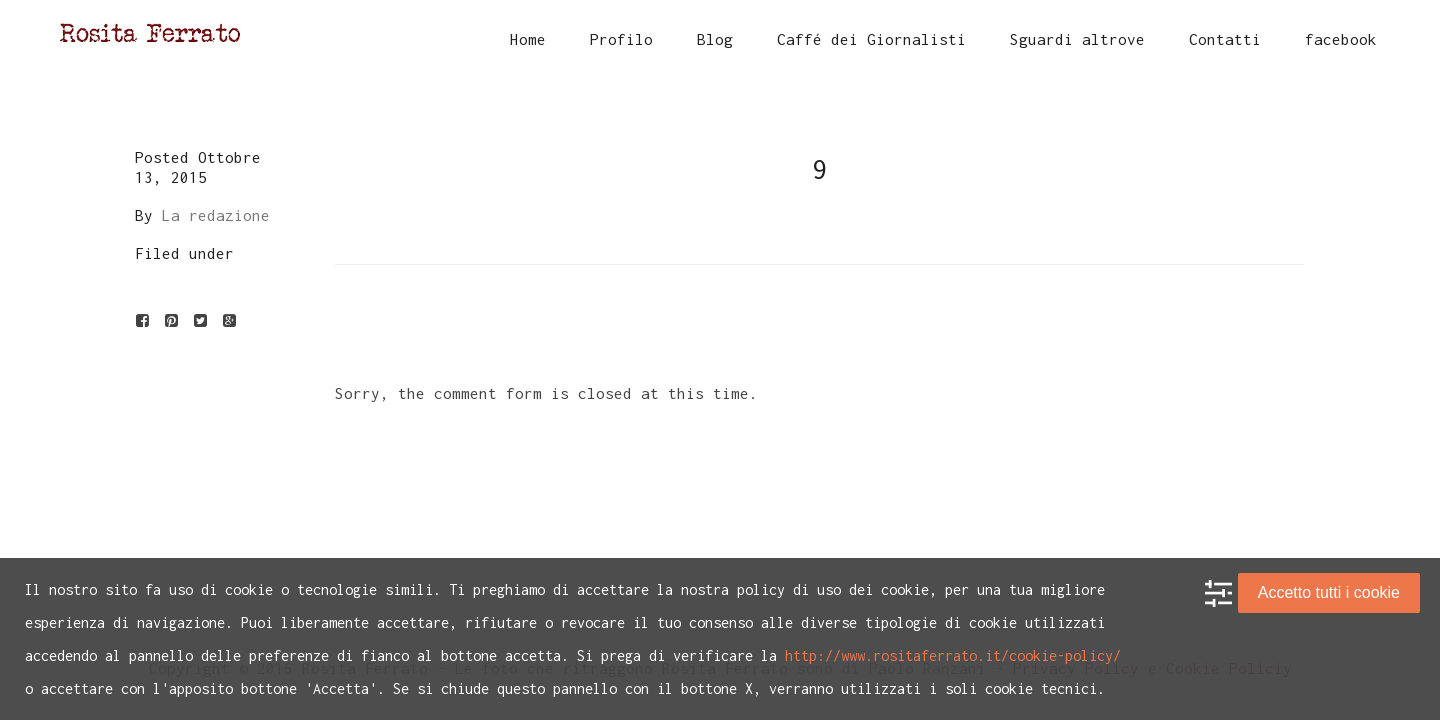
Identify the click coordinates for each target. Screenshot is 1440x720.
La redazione (216, 215)
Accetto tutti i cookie (1329, 592)
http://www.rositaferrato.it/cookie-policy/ (953, 655)
